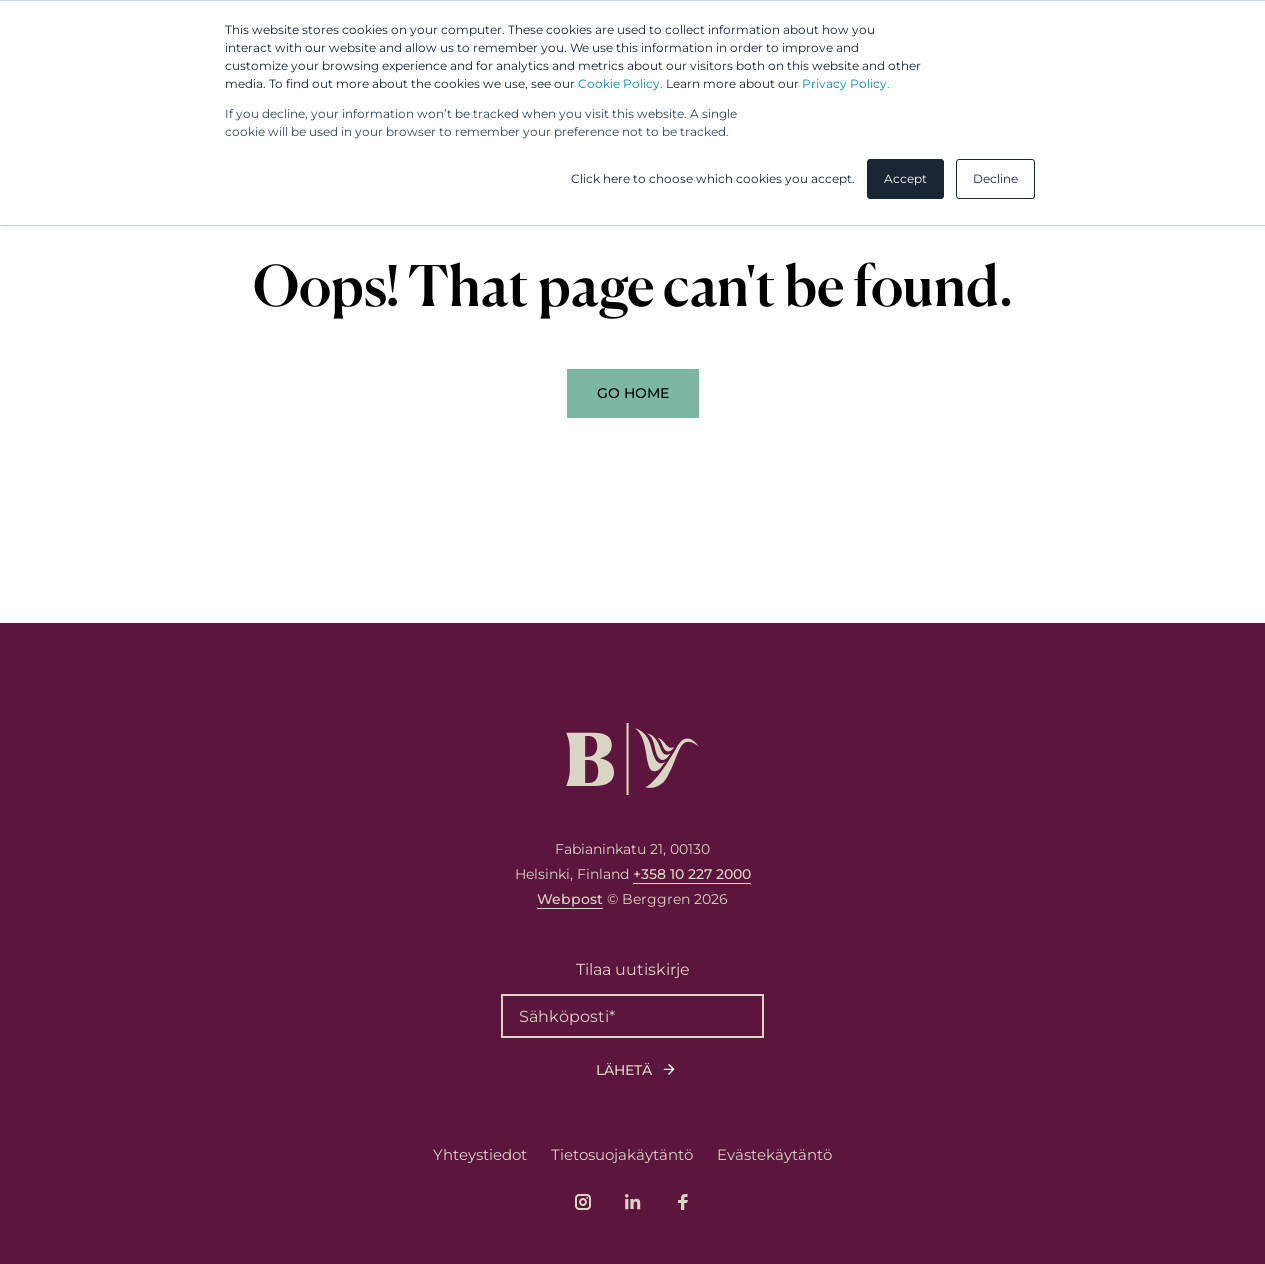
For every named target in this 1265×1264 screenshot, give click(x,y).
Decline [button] (995, 178)
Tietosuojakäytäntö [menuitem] (622, 1154)
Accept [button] (905, 178)
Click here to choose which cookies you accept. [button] (713, 178)
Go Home (633, 393)
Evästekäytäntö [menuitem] (774, 1154)
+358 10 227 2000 (692, 874)
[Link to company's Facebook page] (683, 1202)
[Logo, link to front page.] (632, 759)
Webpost (570, 899)
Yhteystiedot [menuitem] (480, 1154)
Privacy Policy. (846, 83)
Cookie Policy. (620, 83)
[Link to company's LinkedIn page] (633, 1202)
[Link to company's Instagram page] (583, 1202)
